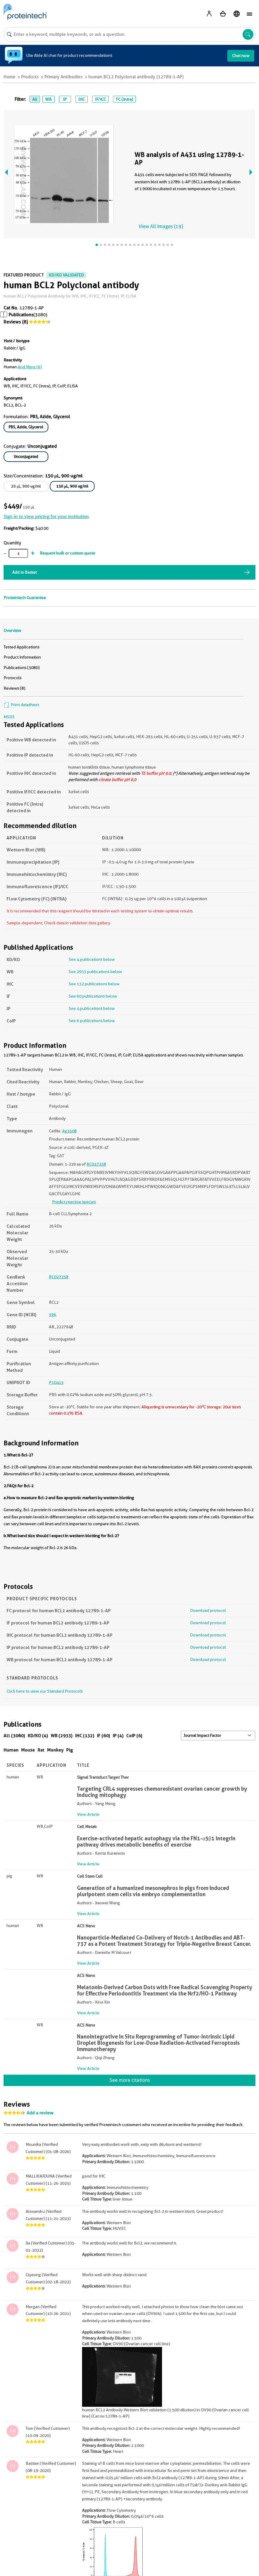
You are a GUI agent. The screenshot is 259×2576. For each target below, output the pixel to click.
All (34, 99)
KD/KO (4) (38, 1735)
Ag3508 (69, 1131)
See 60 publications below (93, 996)
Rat (41, 1750)
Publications (21, 314)
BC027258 (96, 1164)
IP (65, 99)
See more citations (130, 2080)
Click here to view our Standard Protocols (45, 1691)
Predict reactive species (74, 1201)
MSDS (9, 716)
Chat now (240, 55)
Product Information (22, 657)
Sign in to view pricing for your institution (46, 516)
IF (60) (103, 1735)
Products (30, 77)
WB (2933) (62, 1735)
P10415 (56, 1382)
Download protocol (208, 1610)
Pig (69, 1750)
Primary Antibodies (63, 77)
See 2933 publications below (95, 971)
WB (48, 99)
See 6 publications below (92, 1020)
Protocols (12, 677)
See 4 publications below (92, 959)
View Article (88, 1814)
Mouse (28, 1750)
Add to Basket (24, 572)
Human (11, 1750)
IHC (81, 99)
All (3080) (14, 1735)
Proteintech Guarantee (25, 597)
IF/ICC (100, 99)
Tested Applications (21, 647)
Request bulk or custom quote (67, 553)
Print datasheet (21, 704)
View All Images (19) (160, 226)
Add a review (40, 2113)
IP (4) (118, 1735)
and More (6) (30, 366)
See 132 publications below (94, 983)
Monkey (55, 1750)
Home (10, 77)
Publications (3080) (22, 667)
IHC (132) (84, 1735)
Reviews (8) (16, 322)
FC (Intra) (124, 99)
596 (52, 1314)
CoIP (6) (134, 1735)
